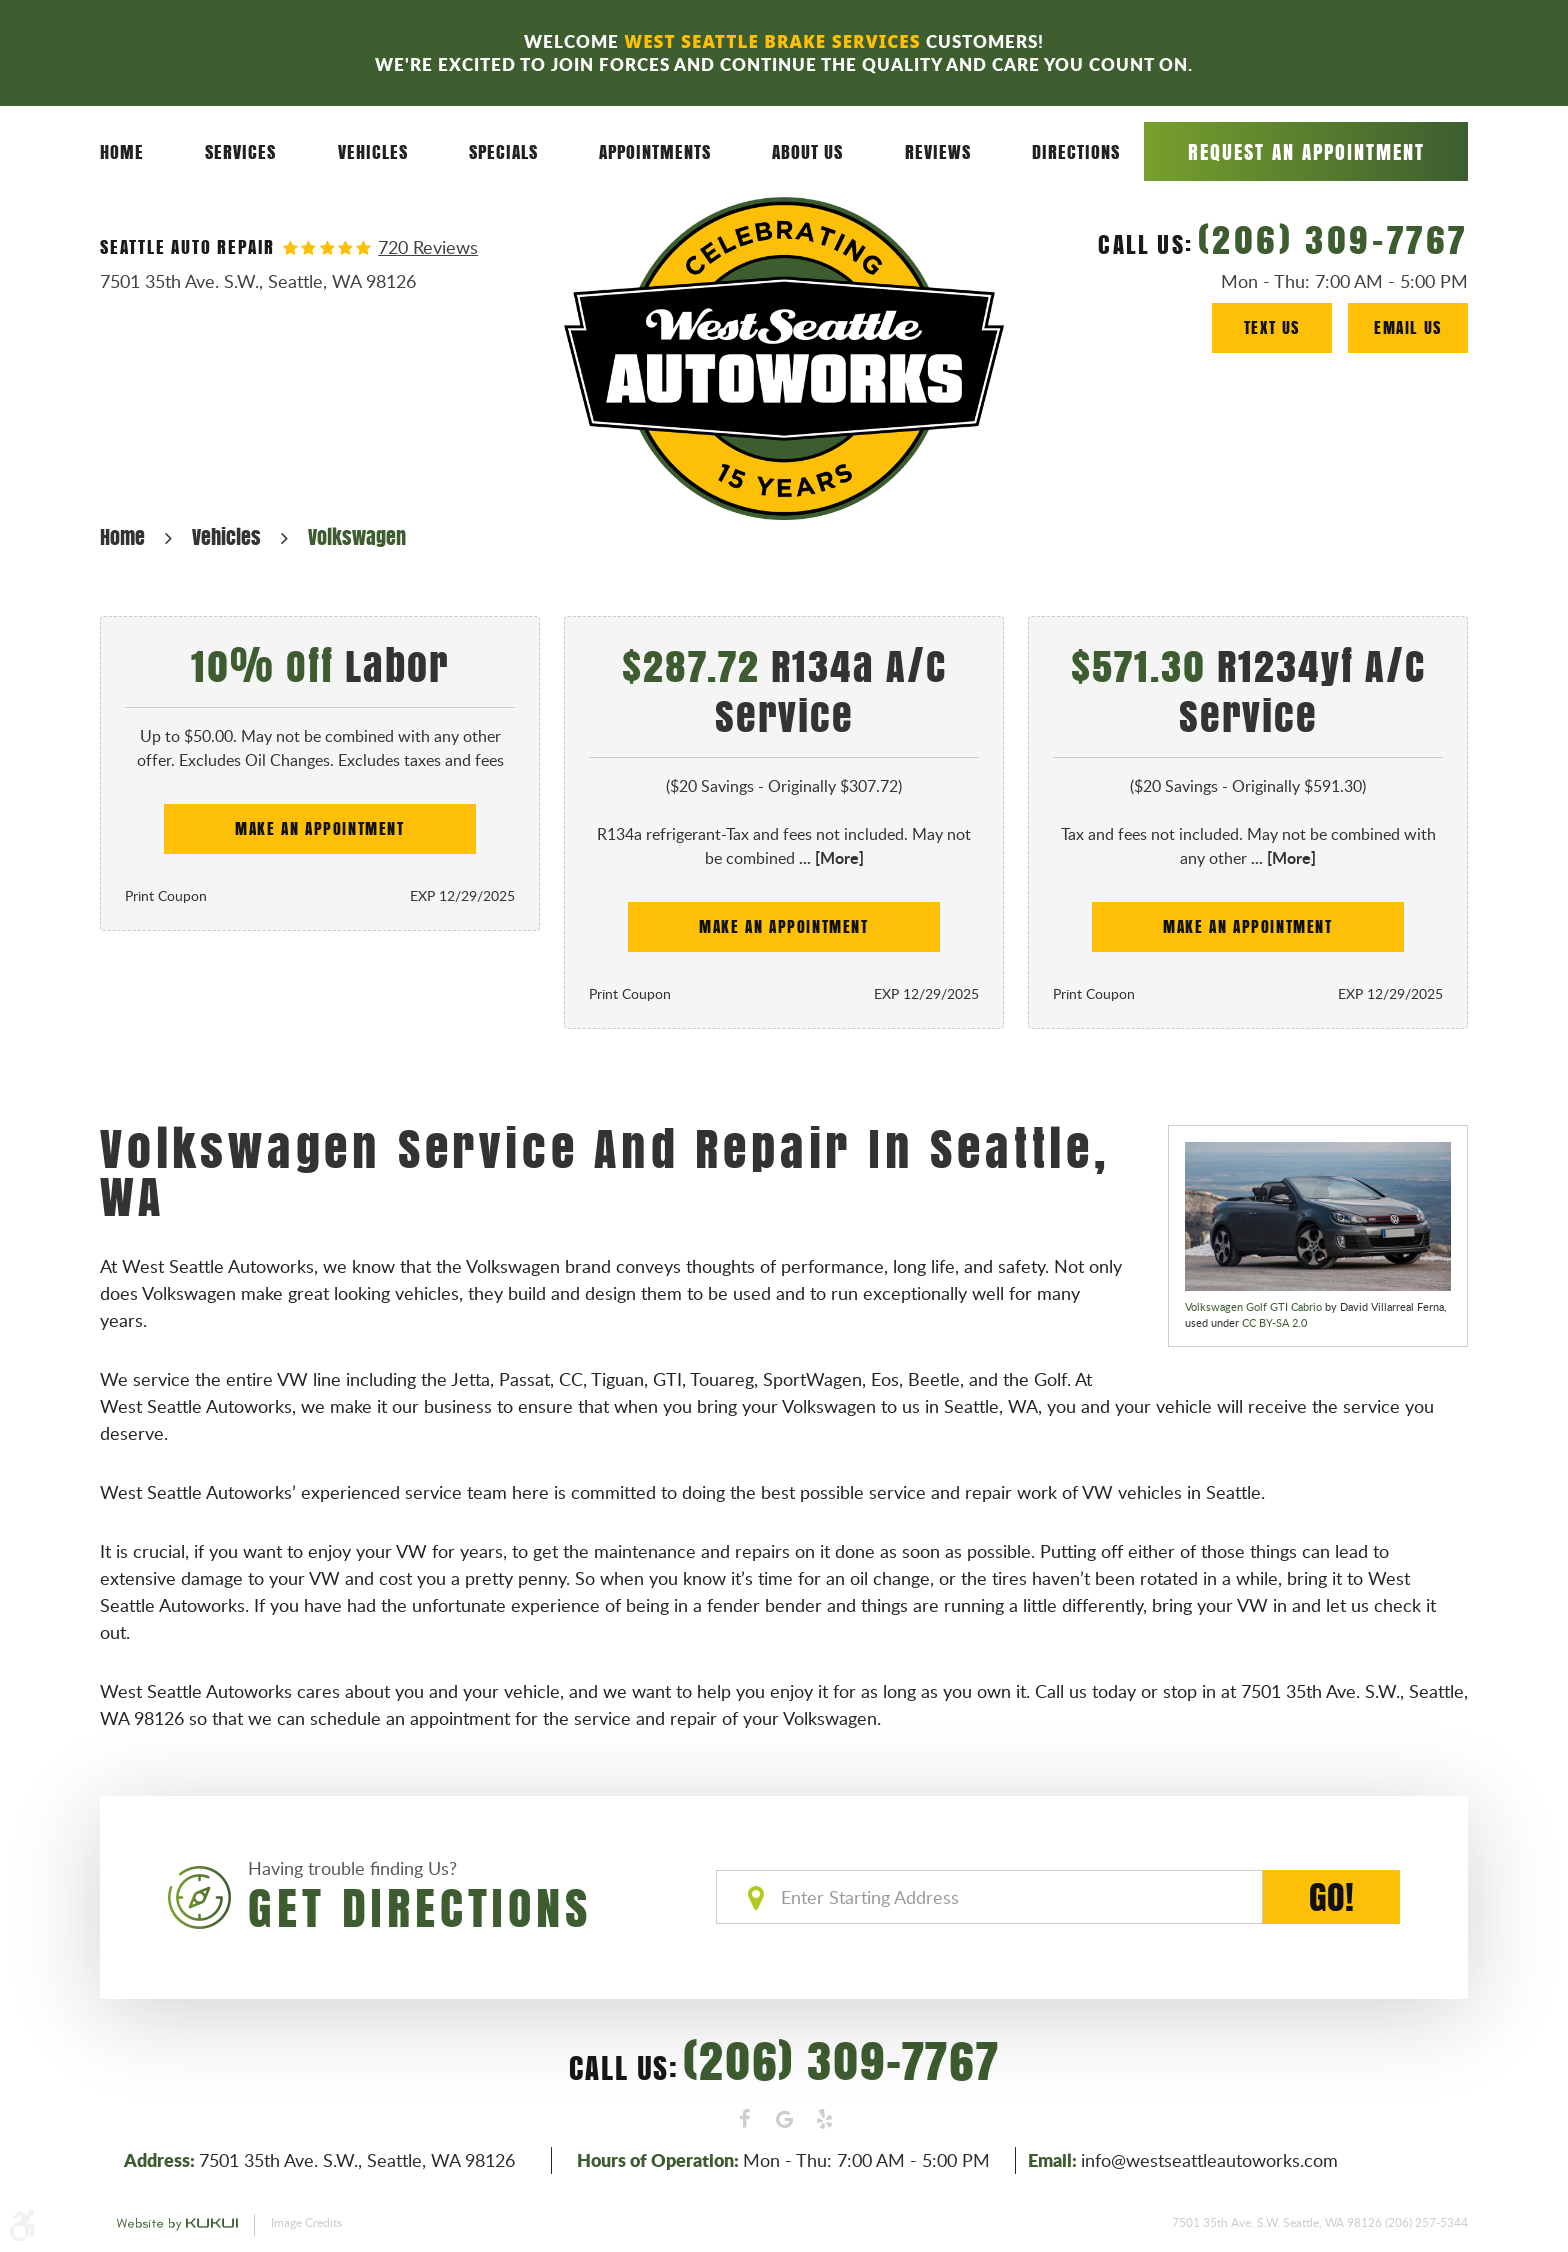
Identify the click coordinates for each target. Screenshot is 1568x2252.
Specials (503, 151)
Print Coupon (166, 895)
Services (240, 151)
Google (784, 2119)
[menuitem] (122, 152)
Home (122, 151)
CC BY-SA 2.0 (1274, 1322)
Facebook (744, 2119)
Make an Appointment (319, 828)
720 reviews (428, 247)
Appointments (655, 151)
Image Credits (306, 2222)
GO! (1331, 1897)
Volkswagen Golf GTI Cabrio (1253, 1306)
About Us (807, 151)
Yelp (824, 2119)
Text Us (1272, 327)
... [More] (829, 857)
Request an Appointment (1306, 151)
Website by (177, 2225)
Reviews (938, 151)
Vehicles (373, 151)
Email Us (1408, 327)
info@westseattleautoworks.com (1209, 2160)
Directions (1076, 151)
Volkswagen (357, 536)
